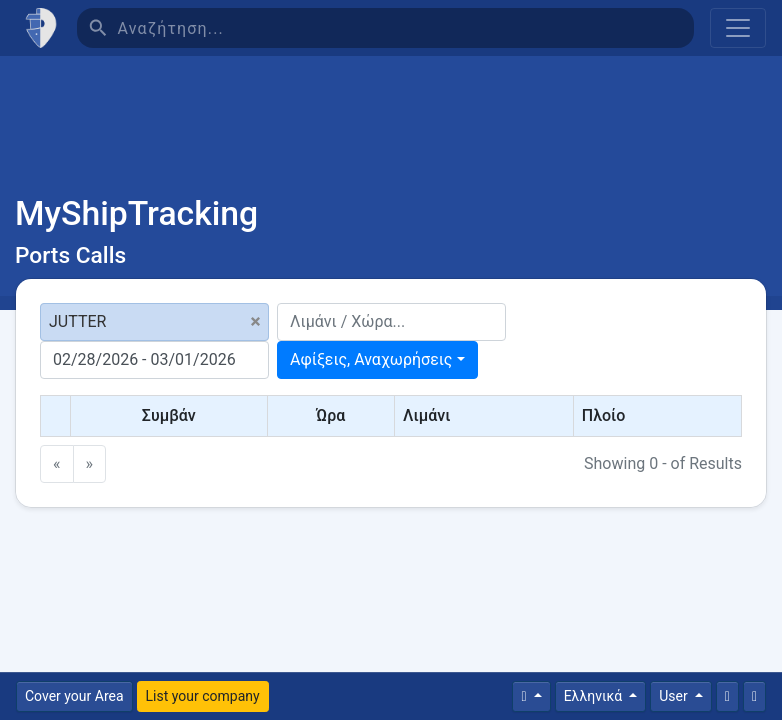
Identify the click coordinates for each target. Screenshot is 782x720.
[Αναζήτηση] (405, 28)
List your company (203, 696)
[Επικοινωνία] (727, 696)
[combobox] (377, 360)
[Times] (531, 696)
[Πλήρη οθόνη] (754, 696)
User (675, 696)
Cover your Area (74, 696)
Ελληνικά (595, 696)
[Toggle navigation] (738, 28)
